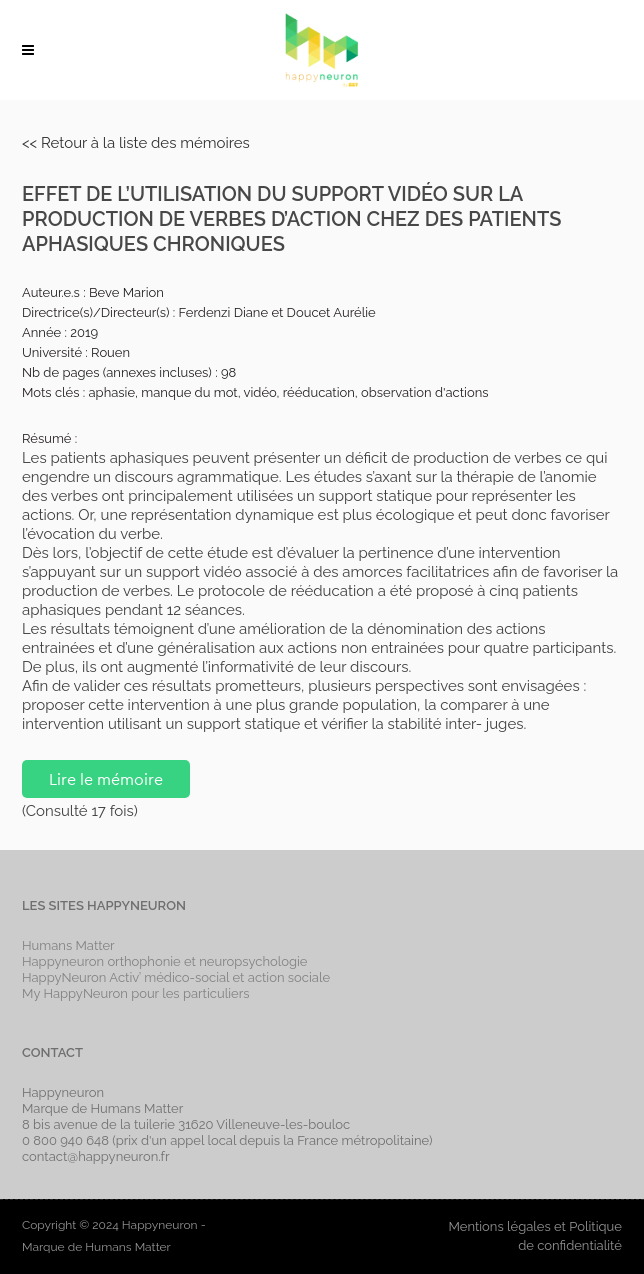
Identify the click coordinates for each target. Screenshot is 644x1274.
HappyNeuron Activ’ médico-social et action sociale (176, 977)
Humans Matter (68, 945)
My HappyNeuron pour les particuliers (136, 993)
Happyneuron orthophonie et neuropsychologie (165, 961)
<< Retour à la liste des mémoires (136, 143)
